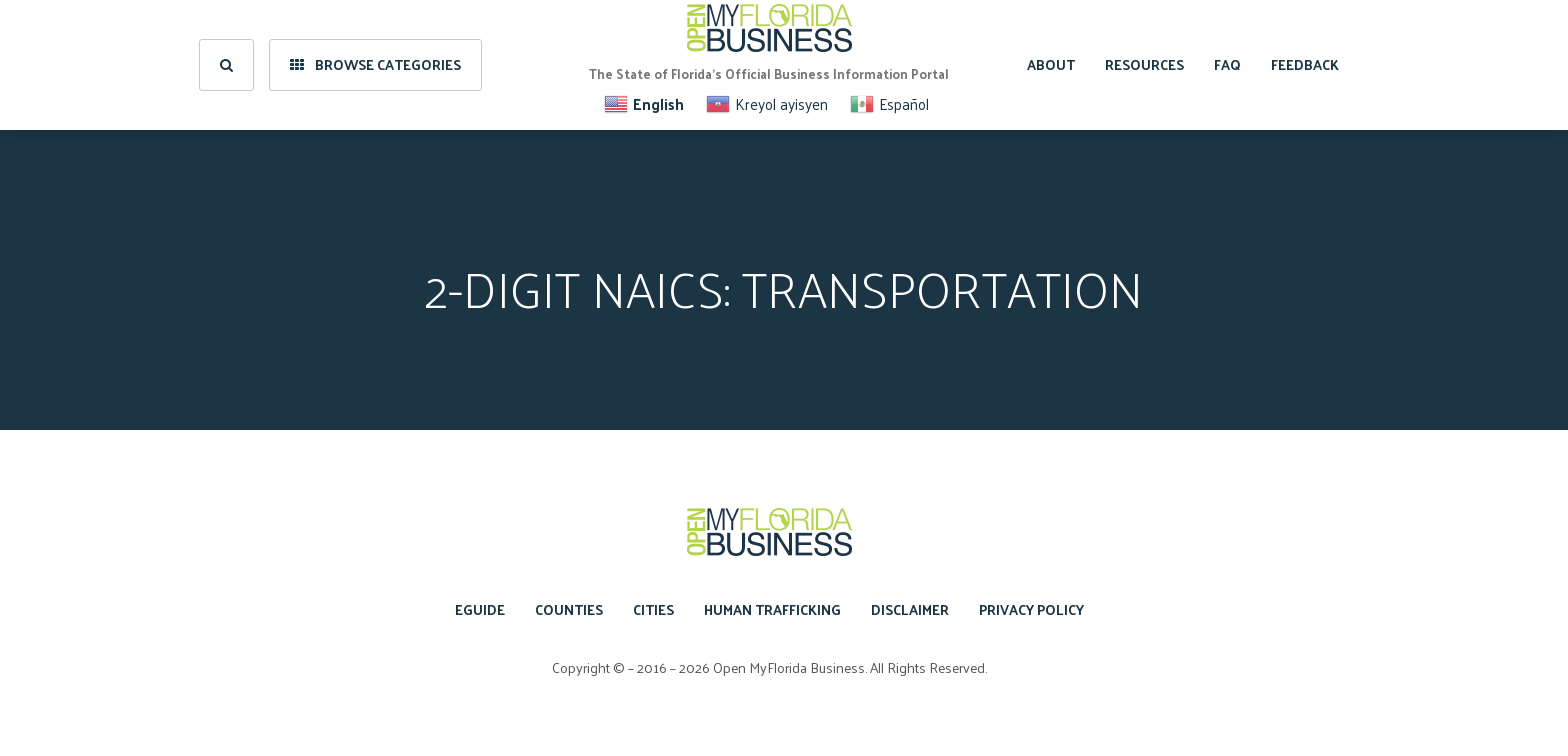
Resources (1144, 64)
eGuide (480, 609)
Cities (653, 609)
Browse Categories (375, 64)
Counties (569, 609)
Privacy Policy (1031, 609)
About (1051, 64)
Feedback (1305, 64)
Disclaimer (910, 609)
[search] (226, 65)
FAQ (1227, 64)
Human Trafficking (772, 609)
